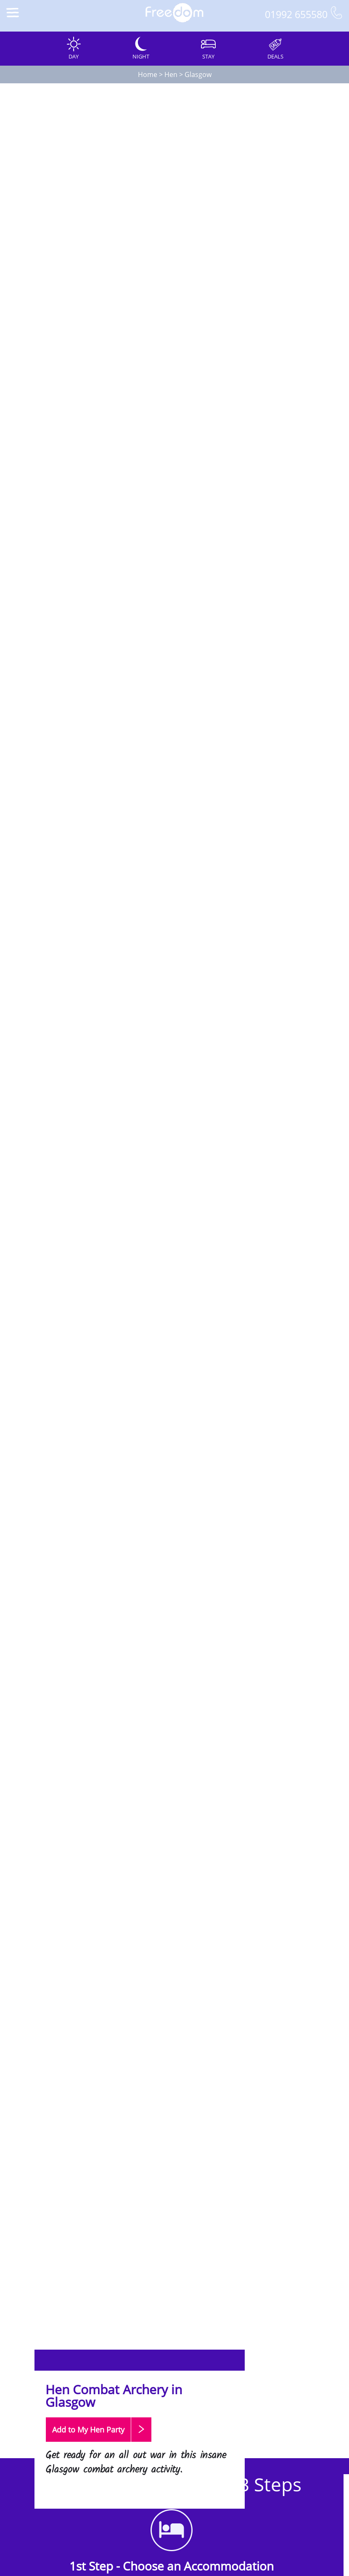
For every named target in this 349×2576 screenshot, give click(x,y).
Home (147, 74)
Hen (170, 74)
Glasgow (198, 74)
